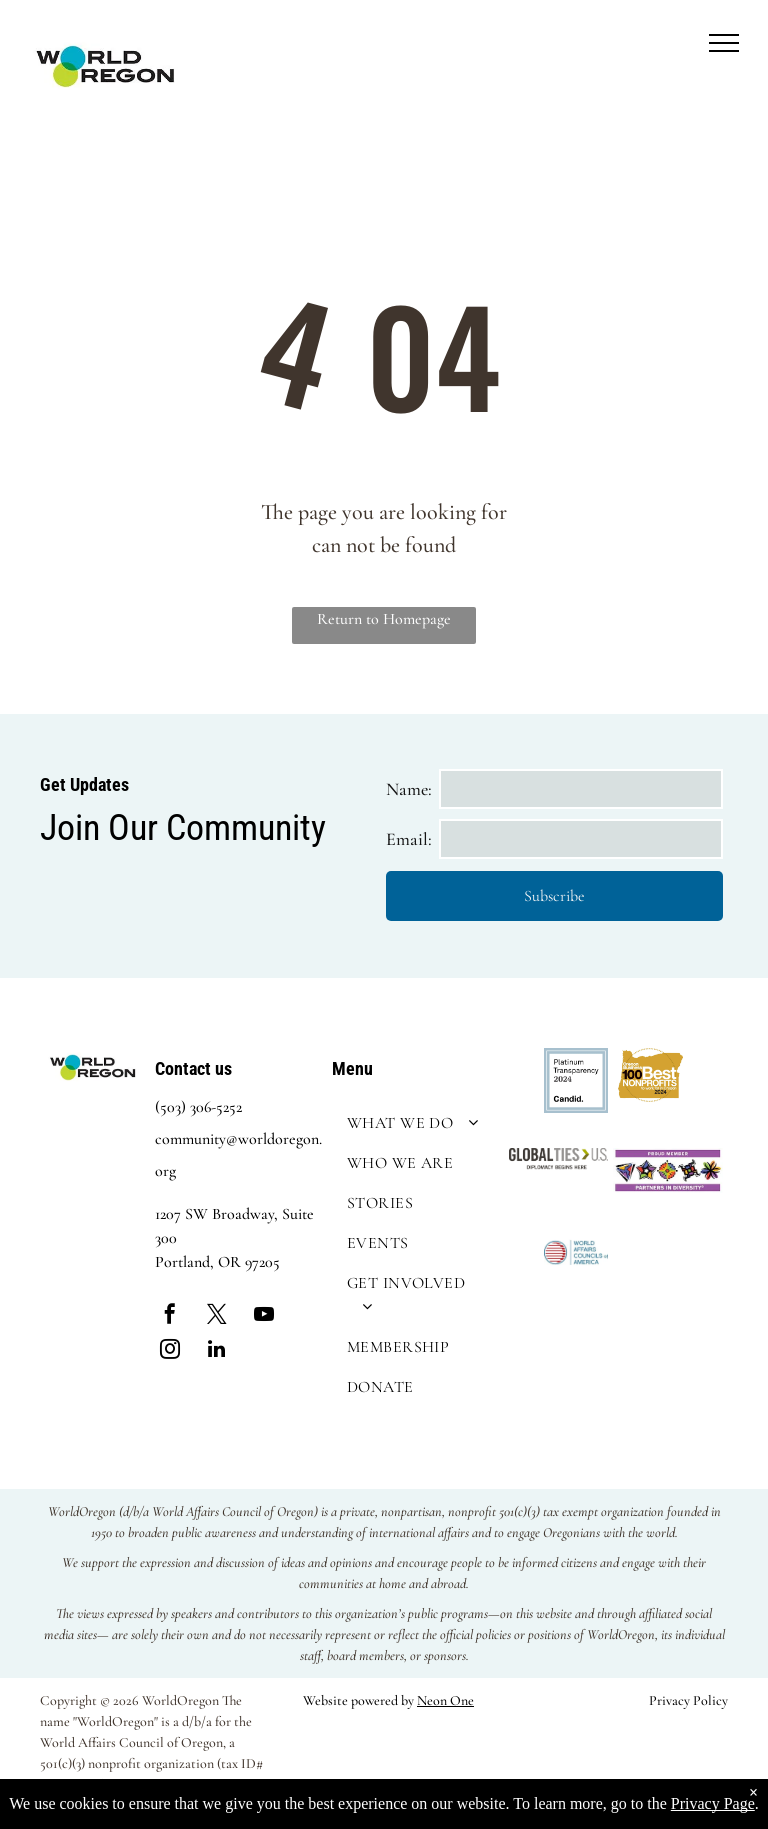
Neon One (445, 1700)
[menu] (724, 43)
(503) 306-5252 (198, 1107)
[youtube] (264, 1316)
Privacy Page (713, 1803)
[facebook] (170, 1316)
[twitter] (217, 1316)
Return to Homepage (384, 619)
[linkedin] (217, 1351)
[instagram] (170, 1351)
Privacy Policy (688, 1700)
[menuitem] (415, 1123)
